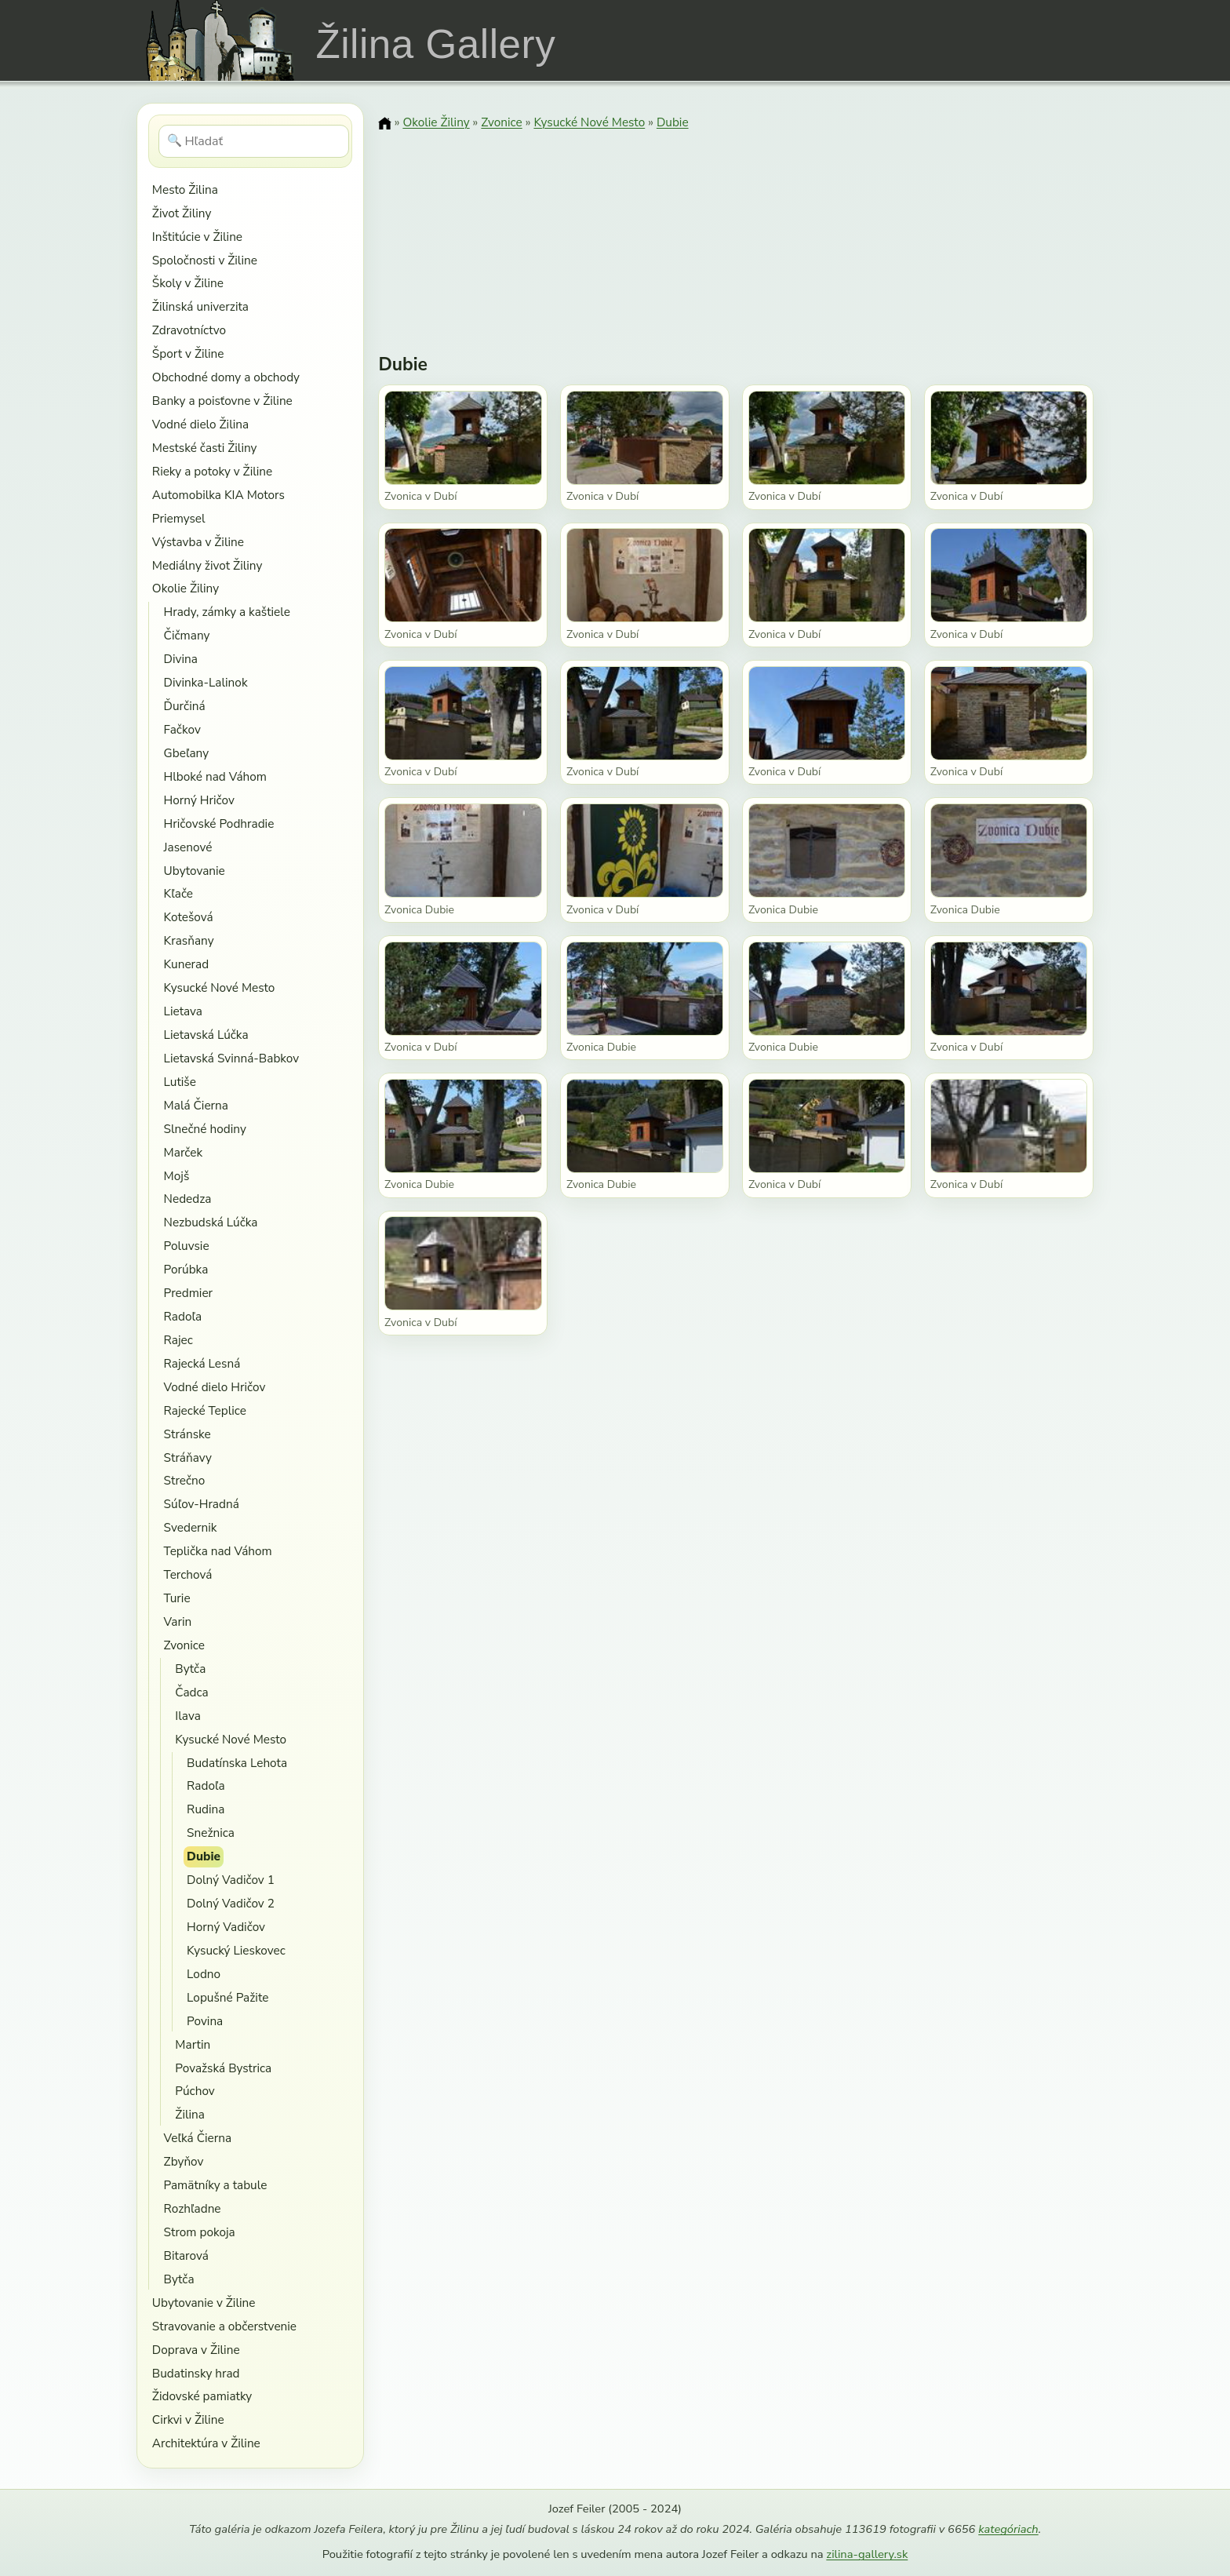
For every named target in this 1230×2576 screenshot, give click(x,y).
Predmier (188, 1292)
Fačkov (182, 729)
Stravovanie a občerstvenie (224, 2326)
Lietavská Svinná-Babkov (232, 1058)
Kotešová (188, 917)
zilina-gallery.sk (867, 2554)
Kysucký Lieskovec (236, 1950)
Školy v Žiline (188, 283)
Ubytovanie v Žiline (204, 2302)
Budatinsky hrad (196, 2373)
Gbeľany (186, 753)
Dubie (203, 1856)
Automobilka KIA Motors (218, 494)
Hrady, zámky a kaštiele (227, 611)
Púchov (194, 2090)
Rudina (205, 1809)
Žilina (190, 2114)
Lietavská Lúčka (206, 1034)
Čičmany (187, 635)
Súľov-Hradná (201, 1504)
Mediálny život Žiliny (207, 565)
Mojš (177, 1176)
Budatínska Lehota (237, 1762)
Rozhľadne (192, 2208)
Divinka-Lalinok (206, 682)
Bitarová (186, 2255)
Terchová (188, 1574)
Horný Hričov (199, 800)
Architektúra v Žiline (206, 2443)
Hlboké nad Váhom (215, 776)
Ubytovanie (194, 870)
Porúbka (186, 1269)
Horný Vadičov (226, 1926)
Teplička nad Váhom (218, 1551)
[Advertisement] (736, 231)
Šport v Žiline (188, 353)
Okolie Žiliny (185, 588)
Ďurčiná (185, 706)
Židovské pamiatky (202, 2396)
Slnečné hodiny (205, 1128)
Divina (181, 658)
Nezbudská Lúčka (211, 1222)
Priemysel (179, 518)
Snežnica (211, 1832)
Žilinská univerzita (200, 306)
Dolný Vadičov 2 (231, 1903)
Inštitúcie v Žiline (197, 236)
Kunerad (186, 964)
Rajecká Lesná (202, 1363)
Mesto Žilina (185, 189)
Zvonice (184, 1645)
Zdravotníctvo (189, 330)
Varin (178, 1621)
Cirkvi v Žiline (188, 2419)
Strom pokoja (199, 2232)
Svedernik (190, 1527)
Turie (177, 1598)
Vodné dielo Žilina (200, 424)
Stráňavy (188, 1457)
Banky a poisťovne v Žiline (222, 400)
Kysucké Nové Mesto (219, 987)
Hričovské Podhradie (219, 823)
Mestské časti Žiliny (204, 447)
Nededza (188, 1198)
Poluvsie (186, 1245)
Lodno (203, 1974)
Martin (192, 2044)
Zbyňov (184, 2161)
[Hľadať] (253, 141)
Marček (183, 1152)
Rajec (178, 1340)
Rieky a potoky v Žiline (212, 471)
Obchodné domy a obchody (226, 377)
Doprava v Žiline (196, 2349)
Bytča (190, 1668)
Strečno (185, 1480)
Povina (205, 2021)
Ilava (187, 1715)
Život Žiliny (181, 213)
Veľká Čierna (198, 2138)
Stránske (187, 1434)
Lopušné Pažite (227, 1997)
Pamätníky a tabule (215, 2185)
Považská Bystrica (223, 2068)
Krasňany (189, 940)
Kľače (178, 893)
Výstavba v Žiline (198, 542)
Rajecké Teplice (205, 1410)
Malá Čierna (196, 1105)
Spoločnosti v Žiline (204, 260)
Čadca (191, 1692)
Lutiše (180, 1081)
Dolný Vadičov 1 (231, 1879)
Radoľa (183, 1316)
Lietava (183, 1011)
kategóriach (1008, 2529)
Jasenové (188, 847)
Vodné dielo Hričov (215, 1387)
